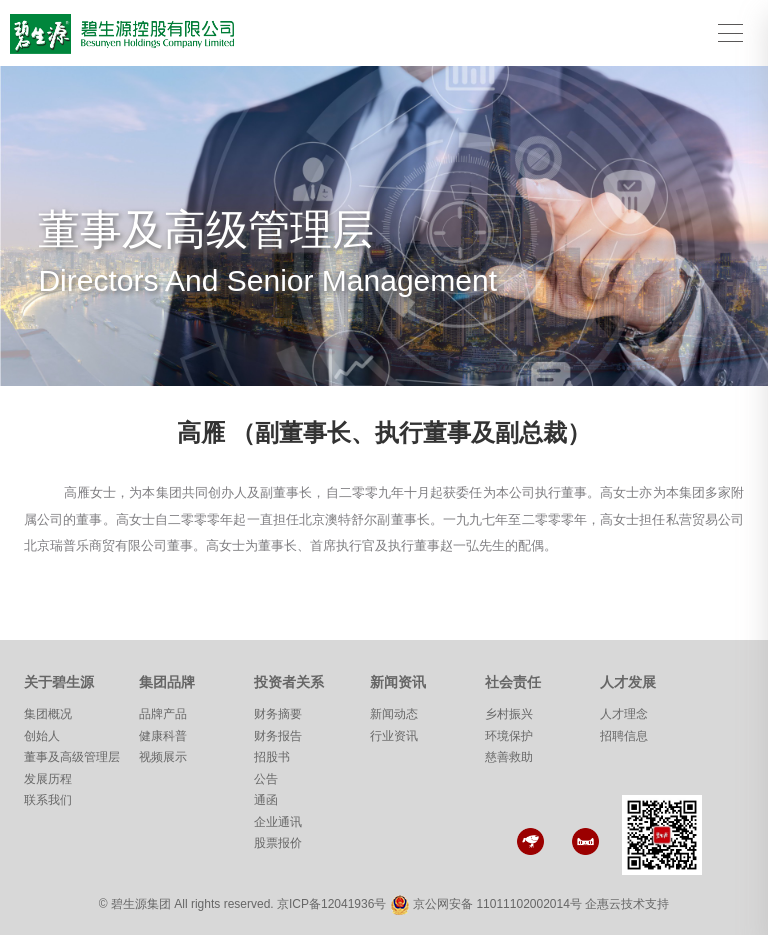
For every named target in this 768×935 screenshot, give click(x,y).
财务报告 (278, 736)
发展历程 (48, 779)
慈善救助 (509, 757)
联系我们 (48, 800)
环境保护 (509, 736)
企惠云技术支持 (627, 904)
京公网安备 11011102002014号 (497, 904)
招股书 (272, 757)
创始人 (42, 736)
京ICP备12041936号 (331, 904)
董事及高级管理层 (72, 757)
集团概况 (48, 714)
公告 (266, 779)
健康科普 (163, 736)
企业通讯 (278, 822)
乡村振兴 (509, 714)
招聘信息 (624, 736)
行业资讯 (394, 736)
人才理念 (624, 714)
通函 (266, 800)
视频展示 (163, 757)
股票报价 (278, 843)
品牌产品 (163, 714)
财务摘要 (278, 714)
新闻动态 (394, 714)
